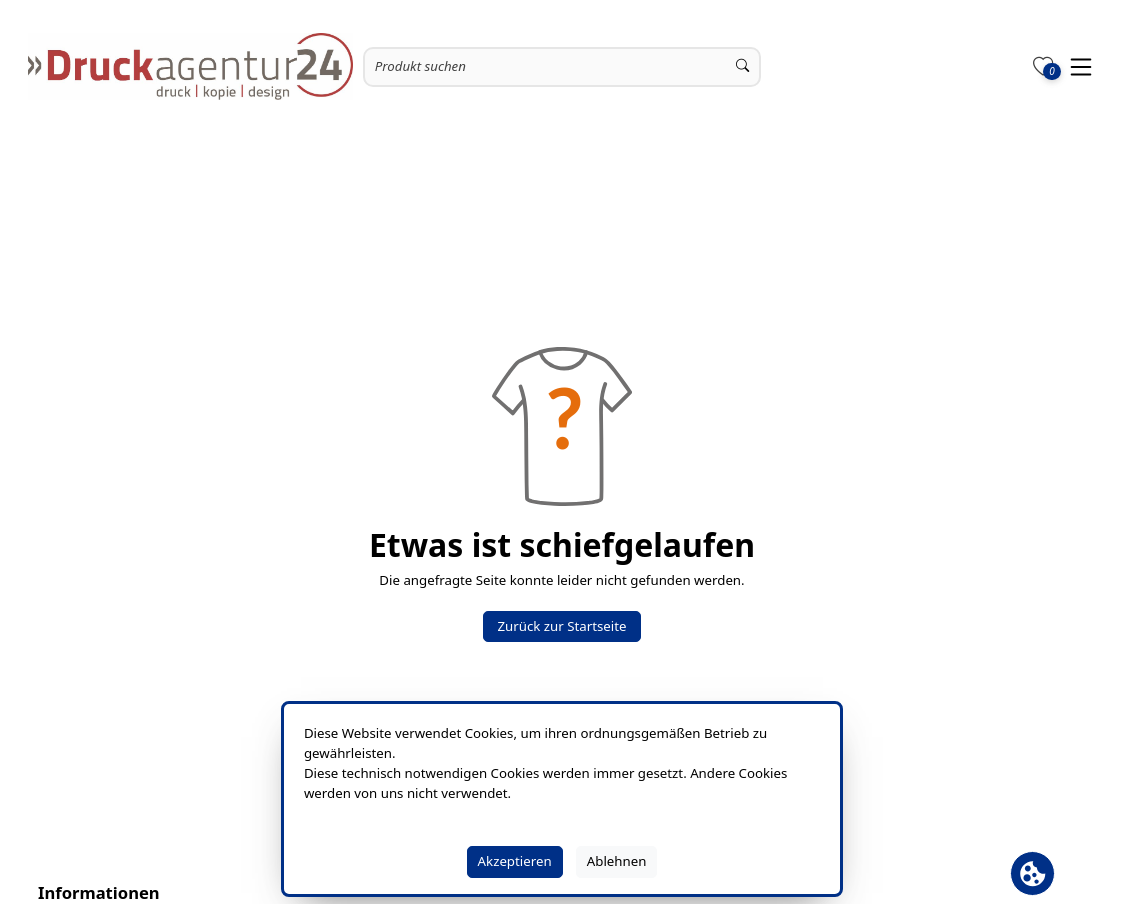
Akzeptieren (515, 861)
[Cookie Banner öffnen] (1032, 873)
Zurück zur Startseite (561, 626)
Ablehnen (617, 861)
